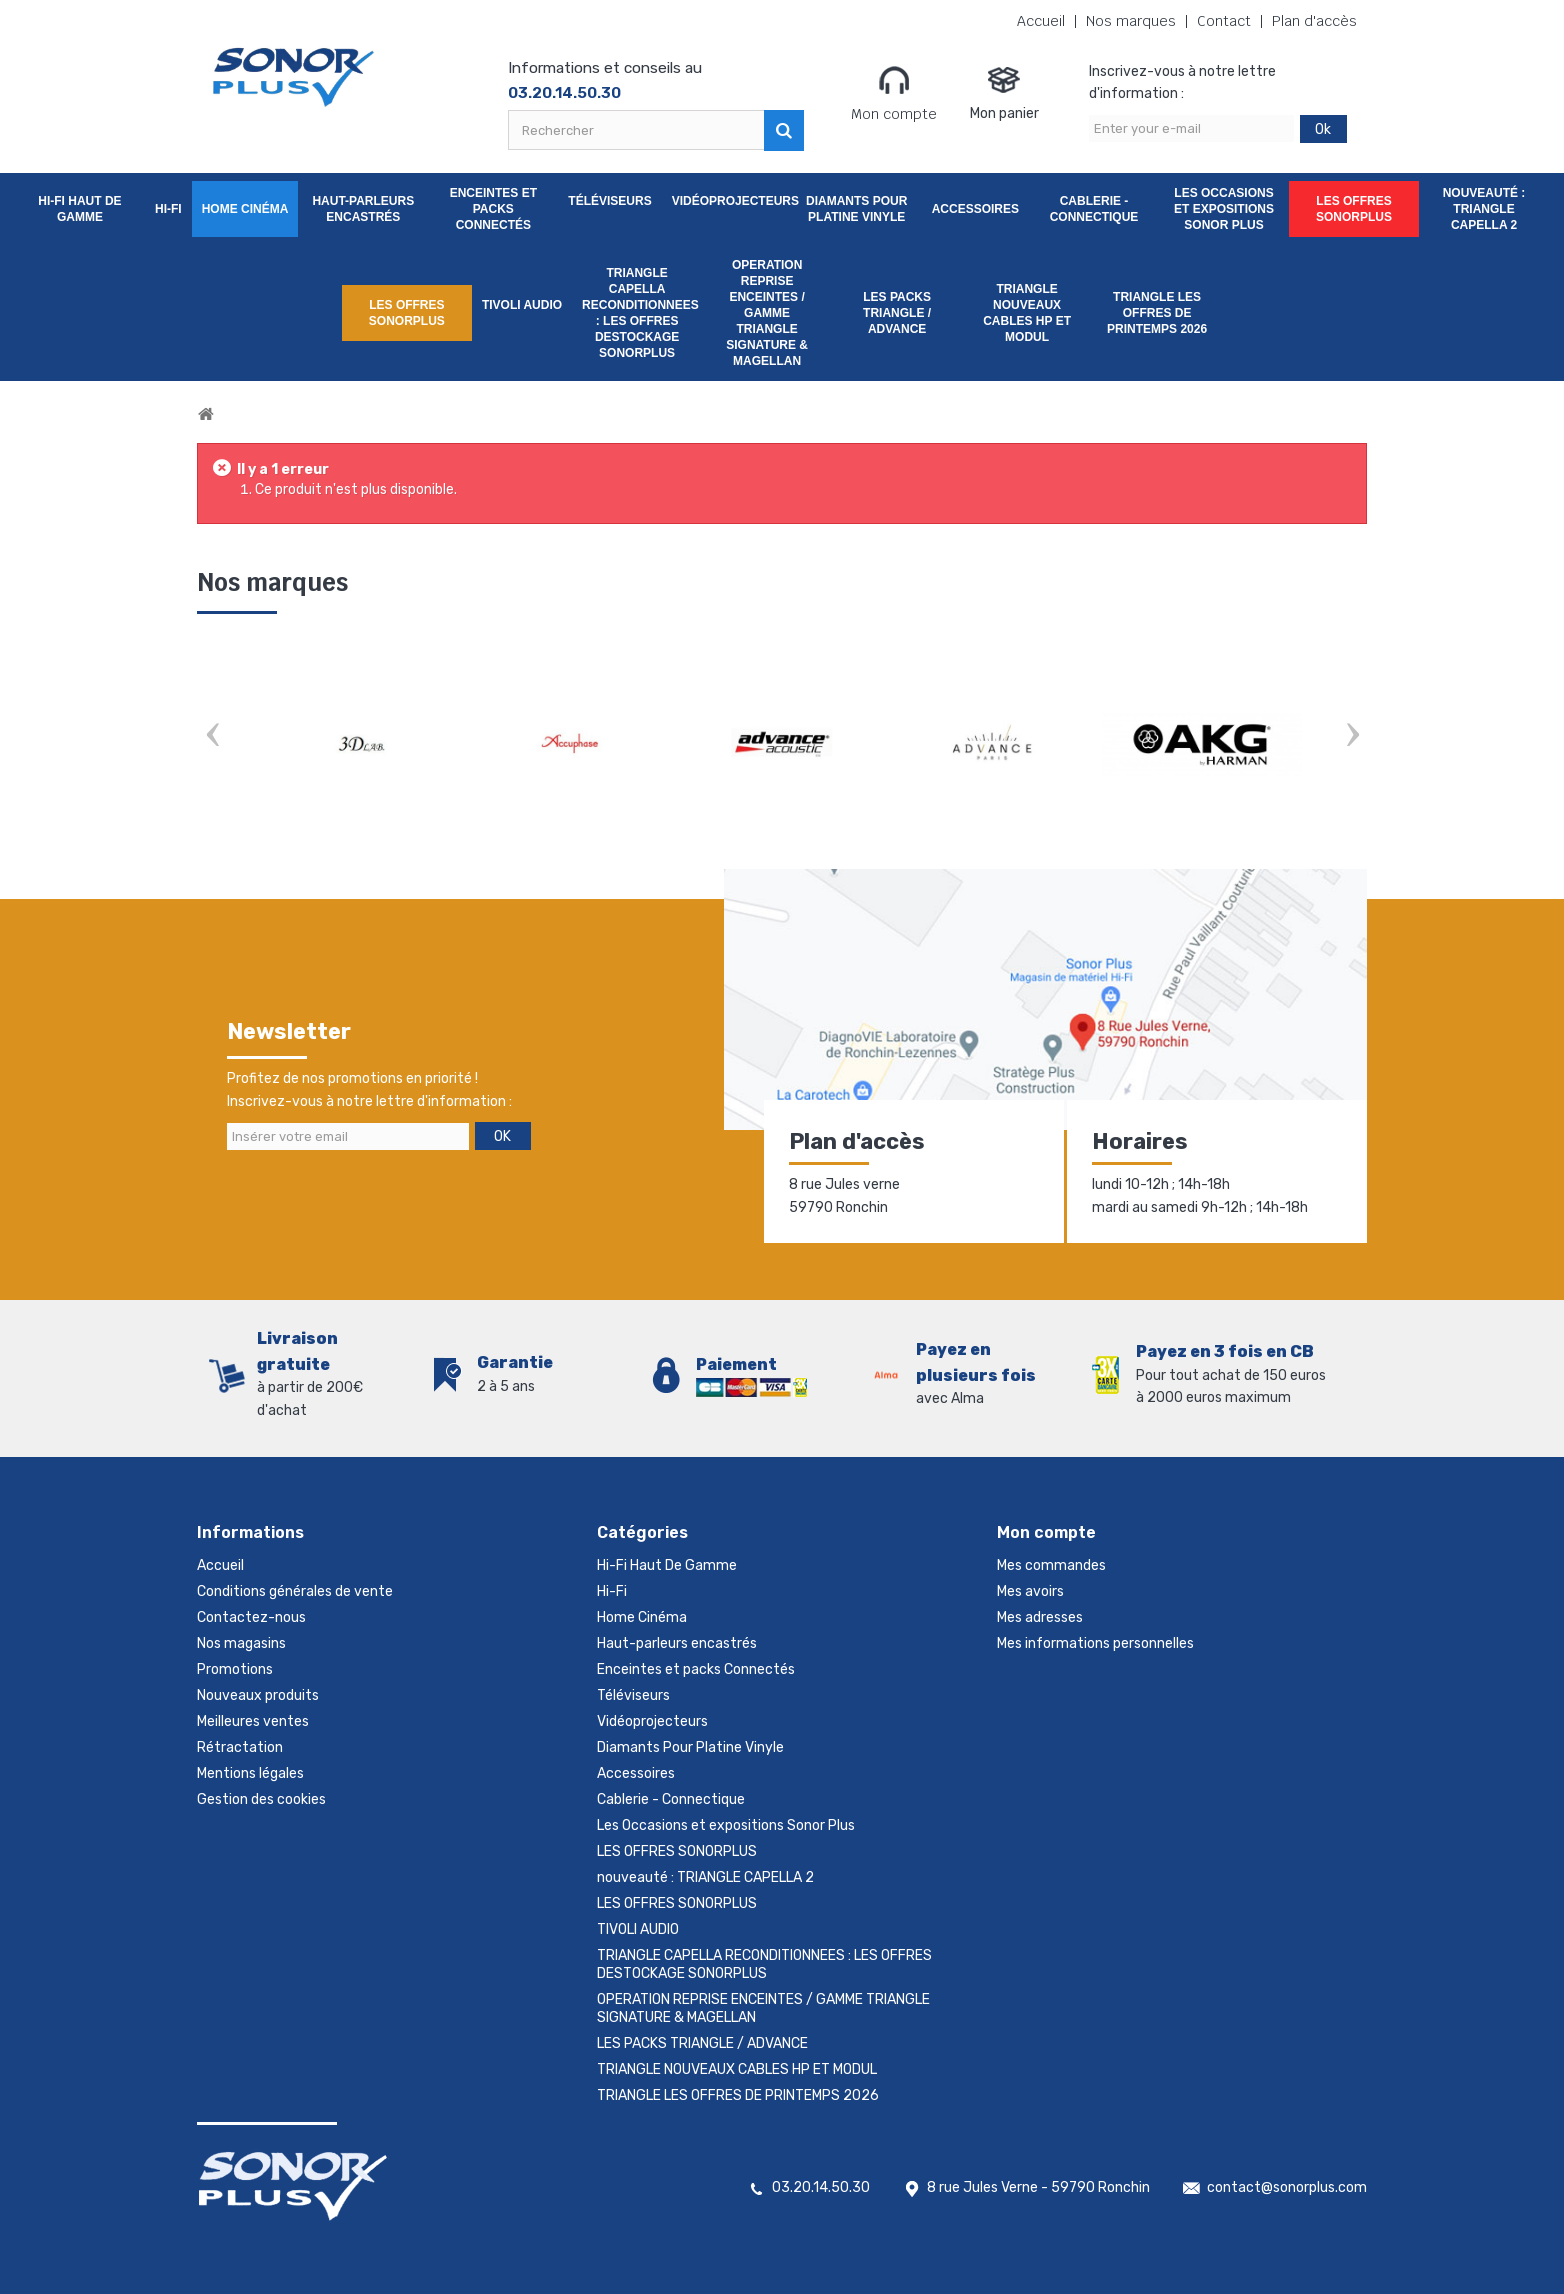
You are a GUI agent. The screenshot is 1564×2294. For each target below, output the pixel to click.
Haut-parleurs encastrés (363, 209)
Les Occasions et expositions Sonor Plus (1224, 209)
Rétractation (240, 1747)
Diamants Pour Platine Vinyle (856, 209)
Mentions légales (250, 1773)
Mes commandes (1051, 1565)
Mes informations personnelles (1095, 1643)
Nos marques (1131, 21)
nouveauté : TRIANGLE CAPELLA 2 (1484, 209)
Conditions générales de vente (295, 1591)
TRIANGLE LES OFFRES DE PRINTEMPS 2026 (1157, 313)
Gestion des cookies (261, 1799)
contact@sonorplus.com (1287, 2187)
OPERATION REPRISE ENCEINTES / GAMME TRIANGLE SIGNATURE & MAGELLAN (767, 313)
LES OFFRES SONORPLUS (1354, 209)
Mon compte (894, 93)
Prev (212, 736)
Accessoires (975, 209)
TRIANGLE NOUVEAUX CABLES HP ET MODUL (1027, 313)
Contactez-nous (251, 1617)
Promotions (235, 1669)
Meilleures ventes (253, 1721)
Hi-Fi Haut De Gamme (79, 209)
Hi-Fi (168, 209)
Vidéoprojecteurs (732, 201)
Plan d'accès (1314, 21)
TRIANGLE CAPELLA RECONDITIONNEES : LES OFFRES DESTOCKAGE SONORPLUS (640, 313)
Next (1352, 736)
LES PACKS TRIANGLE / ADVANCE (897, 313)
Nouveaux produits (258, 1695)
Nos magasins (241, 1643)
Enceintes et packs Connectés (493, 209)
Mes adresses (1040, 1617)
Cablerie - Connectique (1094, 209)
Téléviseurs (609, 201)
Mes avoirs (1030, 1591)
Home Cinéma (245, 209)
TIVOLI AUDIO (522, 305)
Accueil (1041, 21)
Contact (1224, 21)
